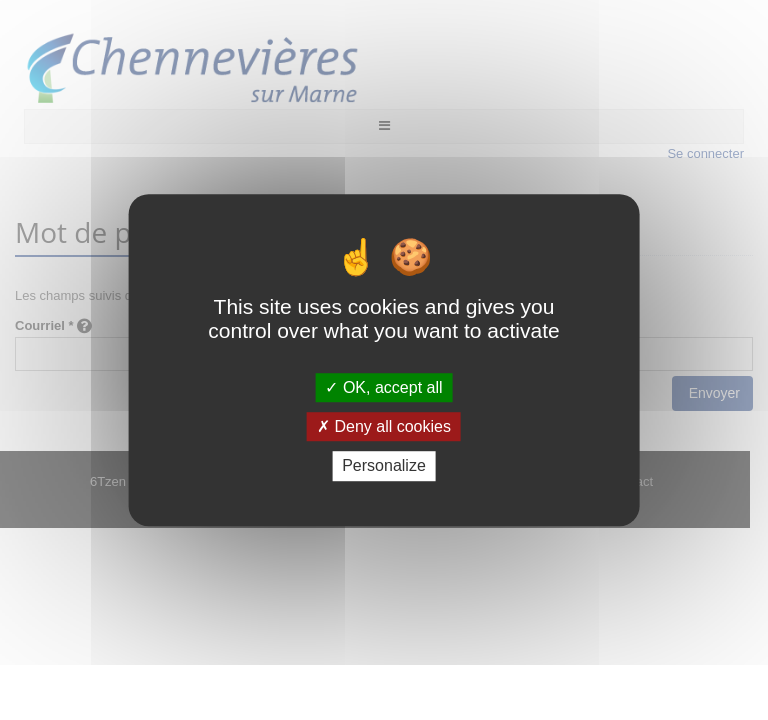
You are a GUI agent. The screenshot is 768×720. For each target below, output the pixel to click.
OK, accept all (383, 387)
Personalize (384, 466)
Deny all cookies (384, 426)
